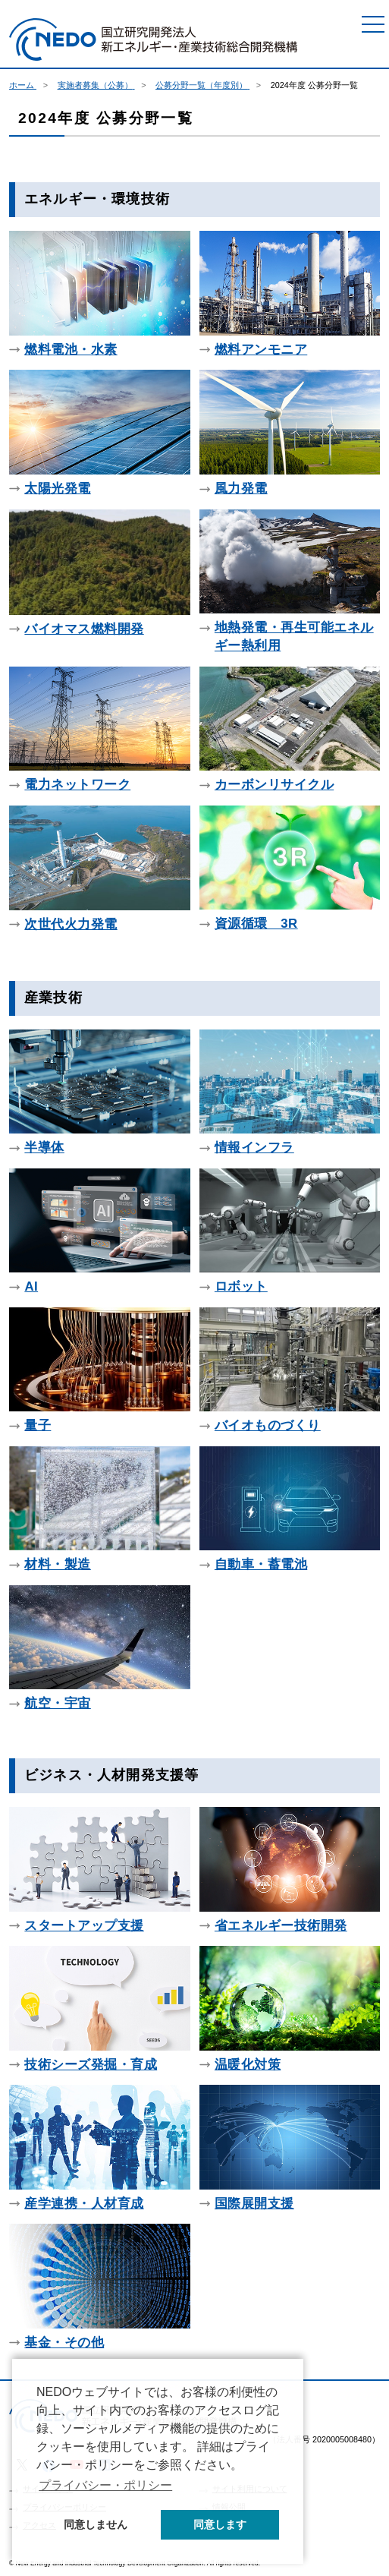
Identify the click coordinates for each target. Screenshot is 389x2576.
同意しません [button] (95, 2524)
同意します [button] (219, 2524)
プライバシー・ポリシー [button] (105, 2485)
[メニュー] (373, 24)
